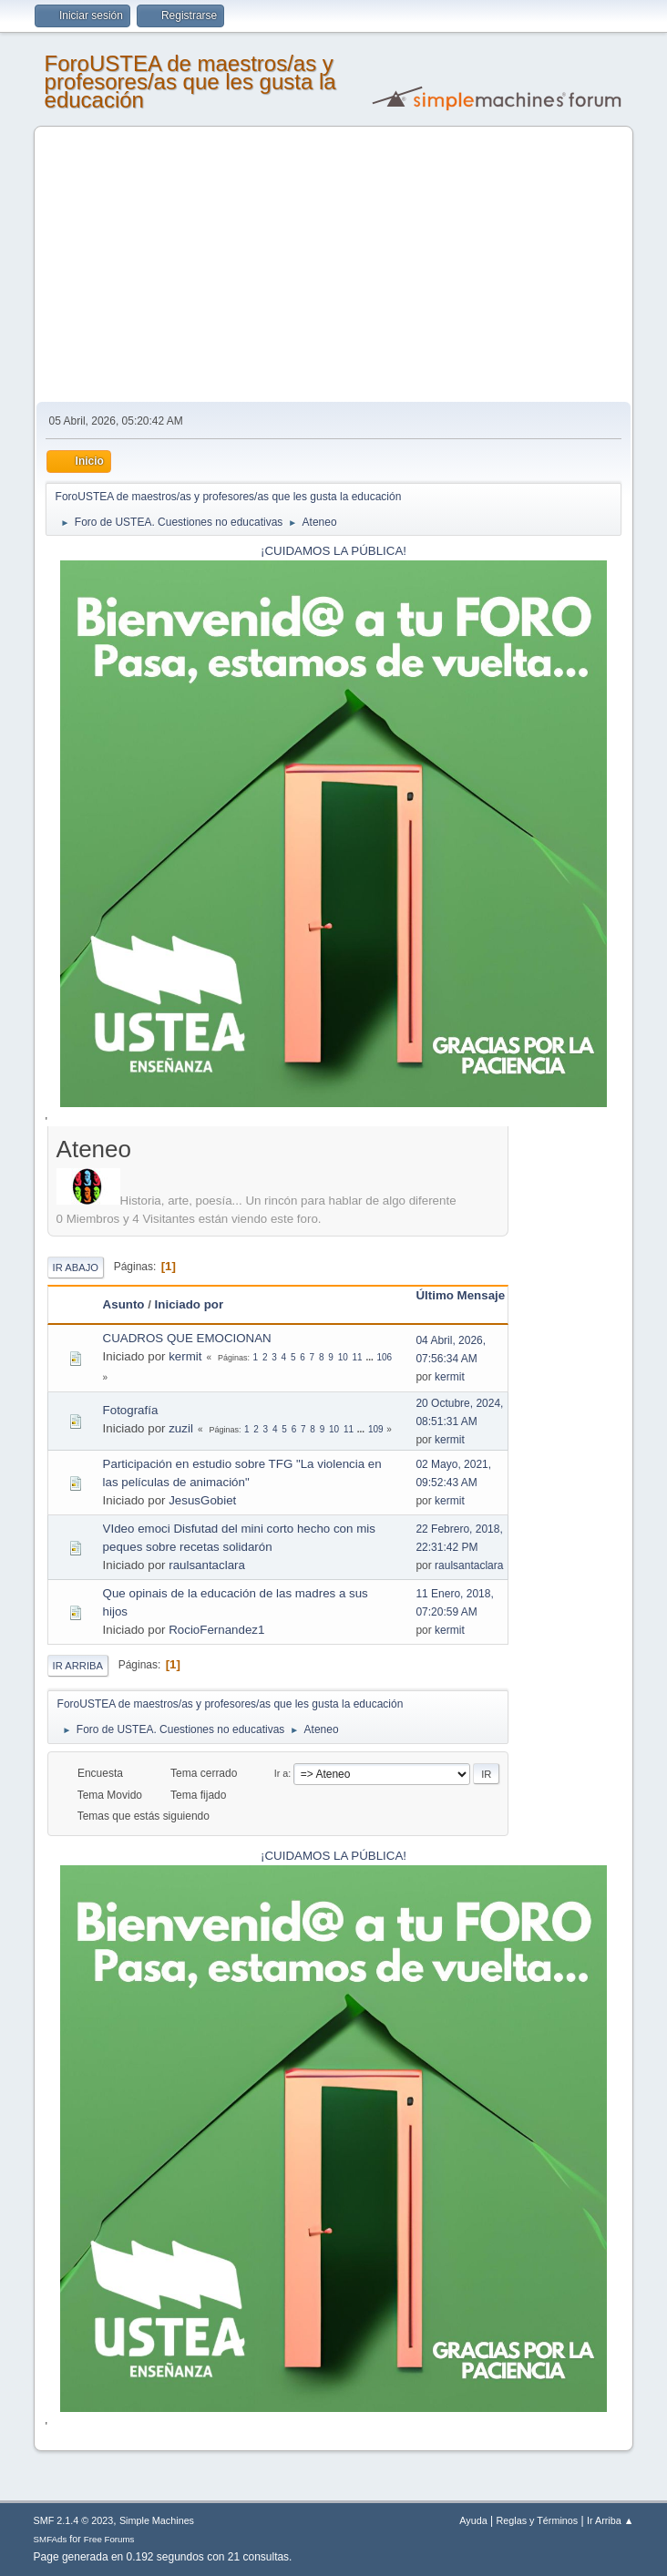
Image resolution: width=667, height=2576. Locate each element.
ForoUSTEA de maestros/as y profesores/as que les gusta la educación (190, 81)
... (370, 1357)
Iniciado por (189, 1304)
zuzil (181, 1428)
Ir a (281, 1773)
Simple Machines (156, 2520)
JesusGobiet (202, 1500)
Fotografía (131, 1410)
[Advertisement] (333, 265)
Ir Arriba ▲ (610, 2520)
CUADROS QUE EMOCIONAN (187, 1338)
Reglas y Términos (538, 2520)
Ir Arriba (78, 1665)
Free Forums (109, 2539)
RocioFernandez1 (216, 1630)
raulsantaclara (207, 1565)
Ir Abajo (75, 1267)
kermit (185, 1356)
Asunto (124, 1304)
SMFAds (50, 2539)
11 (358, 1357)
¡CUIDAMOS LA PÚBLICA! (333, 551)
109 (376, 1429)
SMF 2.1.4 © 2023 (74, 2520)
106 (385, 1357)
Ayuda (473, 2520)
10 (343, 1357)
